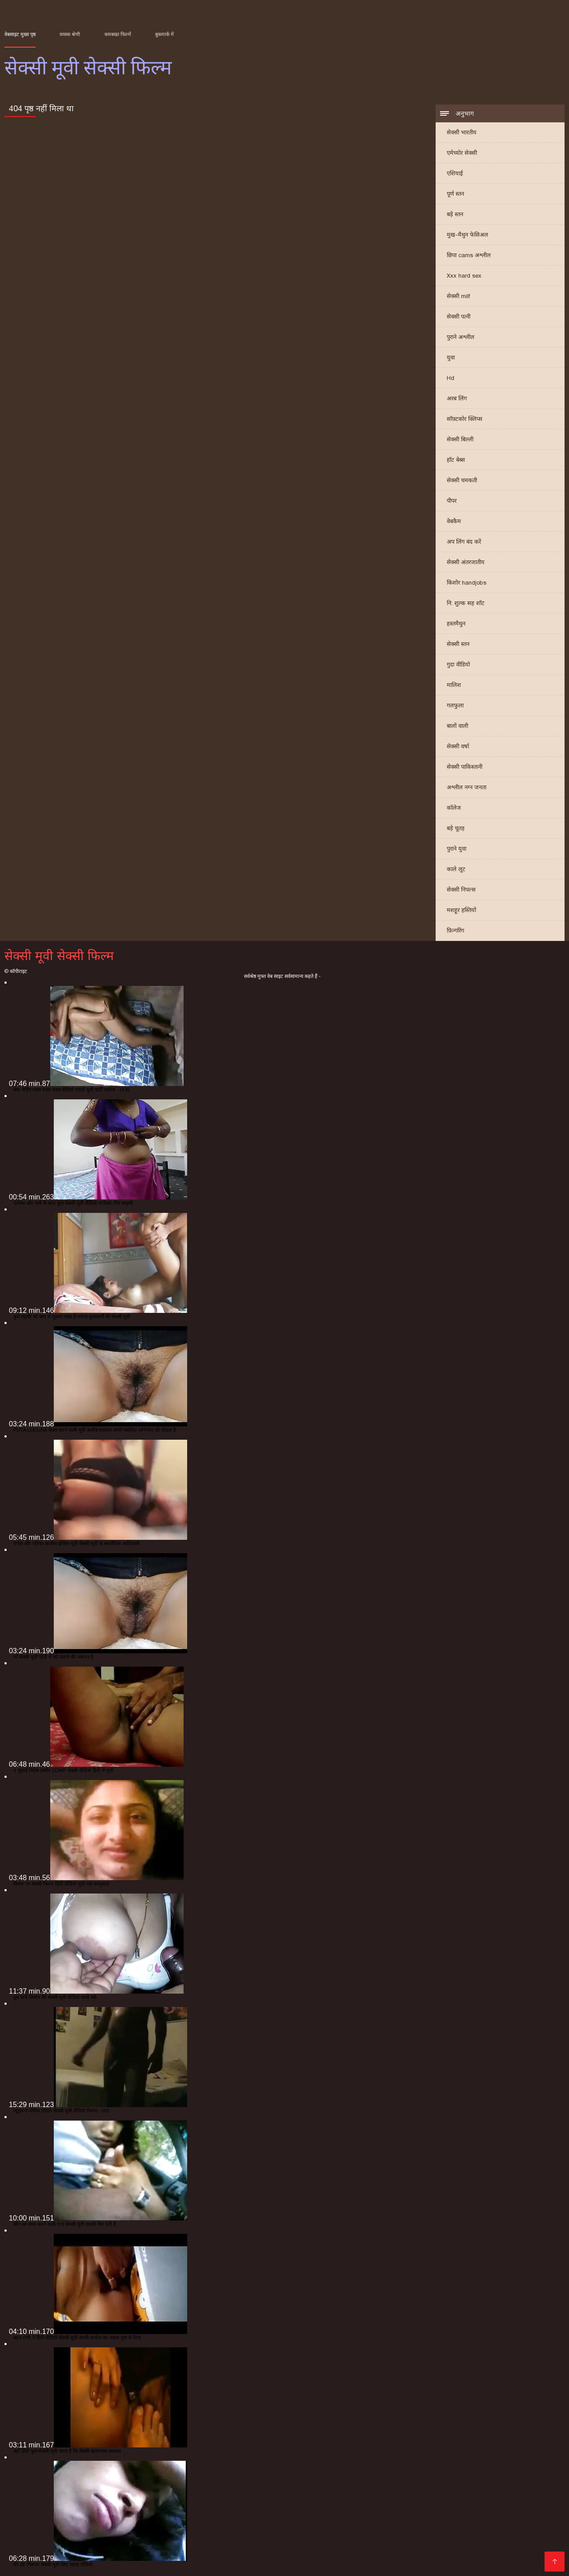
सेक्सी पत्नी (458, 316)
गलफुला (455, 705)
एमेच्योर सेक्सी (462, 152)
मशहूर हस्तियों (461, 910)
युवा (451, 357)
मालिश (454, 685)
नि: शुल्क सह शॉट (466, 603)
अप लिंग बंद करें (464, 541)
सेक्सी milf (458, 296)
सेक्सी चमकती (462, 480)
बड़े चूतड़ (456, 828)
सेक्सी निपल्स (461, 889)
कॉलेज (454, 807)
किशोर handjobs (466, 582)
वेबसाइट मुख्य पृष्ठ (20, 34)
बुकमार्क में (164, 34)
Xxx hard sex (464, 275)
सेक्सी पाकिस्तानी (464, 766)
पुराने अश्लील (460, 337)
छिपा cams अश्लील (469, 255)
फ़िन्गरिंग (455, 930)
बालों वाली (457, 726)
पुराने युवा (456, 848)
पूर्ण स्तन (455, 193)
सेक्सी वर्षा (458, 746)
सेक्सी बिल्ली (460, 439)
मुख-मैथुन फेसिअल (467, 234)
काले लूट (456, 869)
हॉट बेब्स (456, 459)
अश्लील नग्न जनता (466, 787)
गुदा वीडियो (458, 664)
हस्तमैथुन (456, 623)
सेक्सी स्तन (458, 644)
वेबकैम (454, 521)
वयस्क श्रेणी (70, 34)
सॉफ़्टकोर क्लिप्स (464, 419)
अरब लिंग (457, 398)
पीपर (452, 500)
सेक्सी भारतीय (462, 132)
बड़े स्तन (455, 214)
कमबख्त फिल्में (117, 34)
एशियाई (455, 173)
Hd (450, 378)
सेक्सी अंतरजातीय (466, 562)
